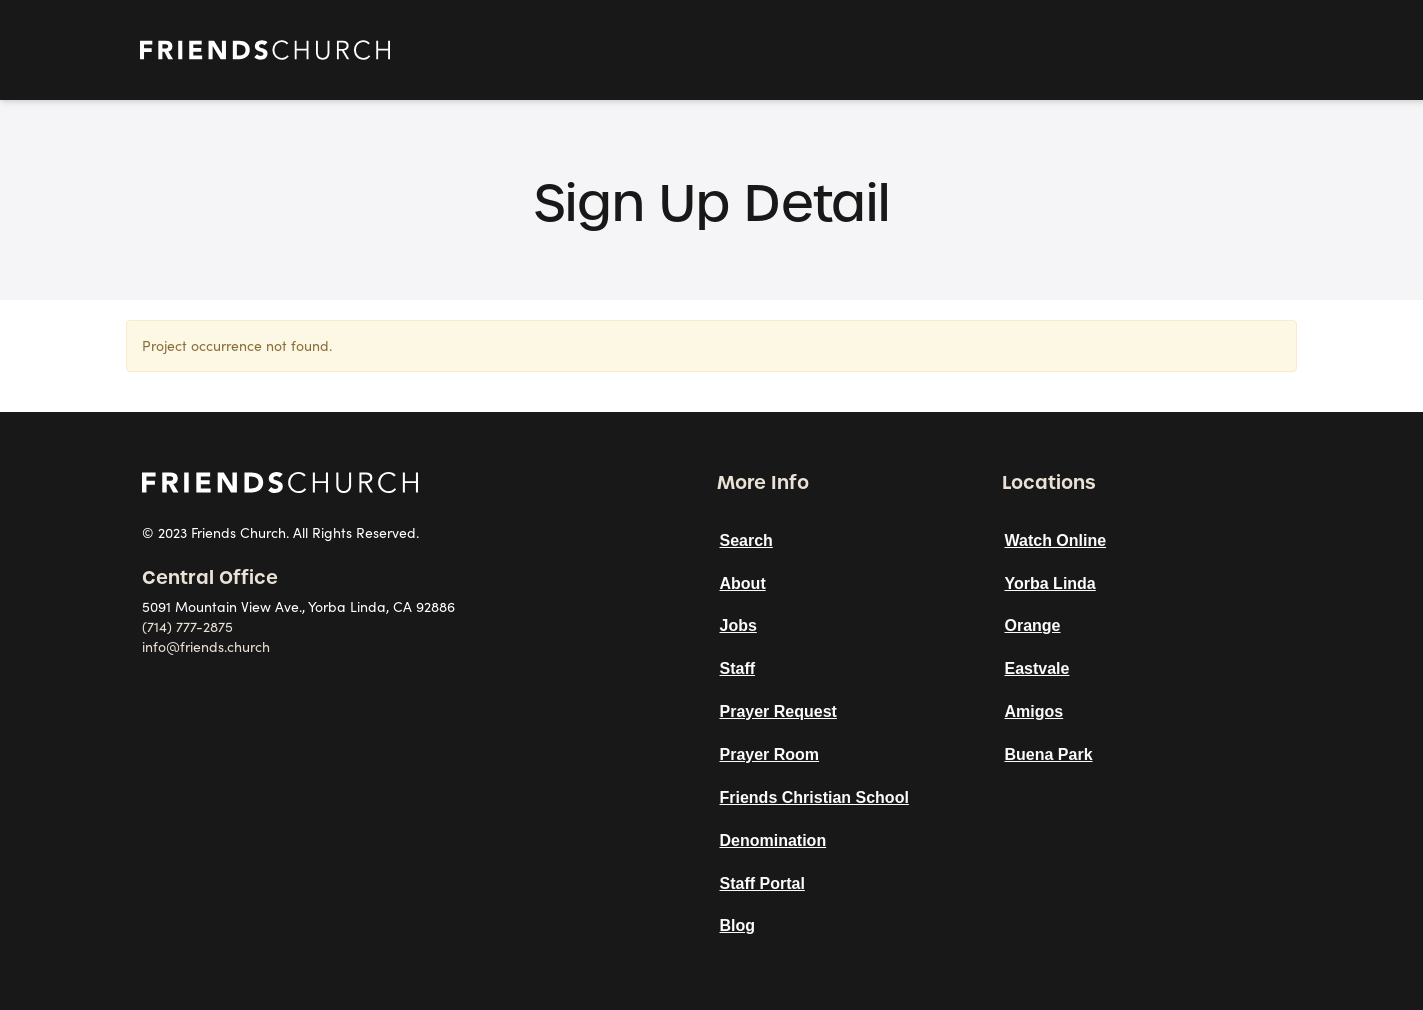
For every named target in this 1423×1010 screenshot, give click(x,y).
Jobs (738, 625)
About (743, 583)
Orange (1033, 625)
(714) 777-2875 (187, 627)
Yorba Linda (1050, 583)
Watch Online (1056, 540)
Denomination (773, 840)
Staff (738, 668)
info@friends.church (206, 647)
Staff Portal (762, 883)
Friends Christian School (814, 797)
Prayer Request (778, 711)
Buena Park (1049, 754)
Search (746, 540)
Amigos (1034, 711)
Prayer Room (770, 754)
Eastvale (1037, 668)
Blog (738, 925)
